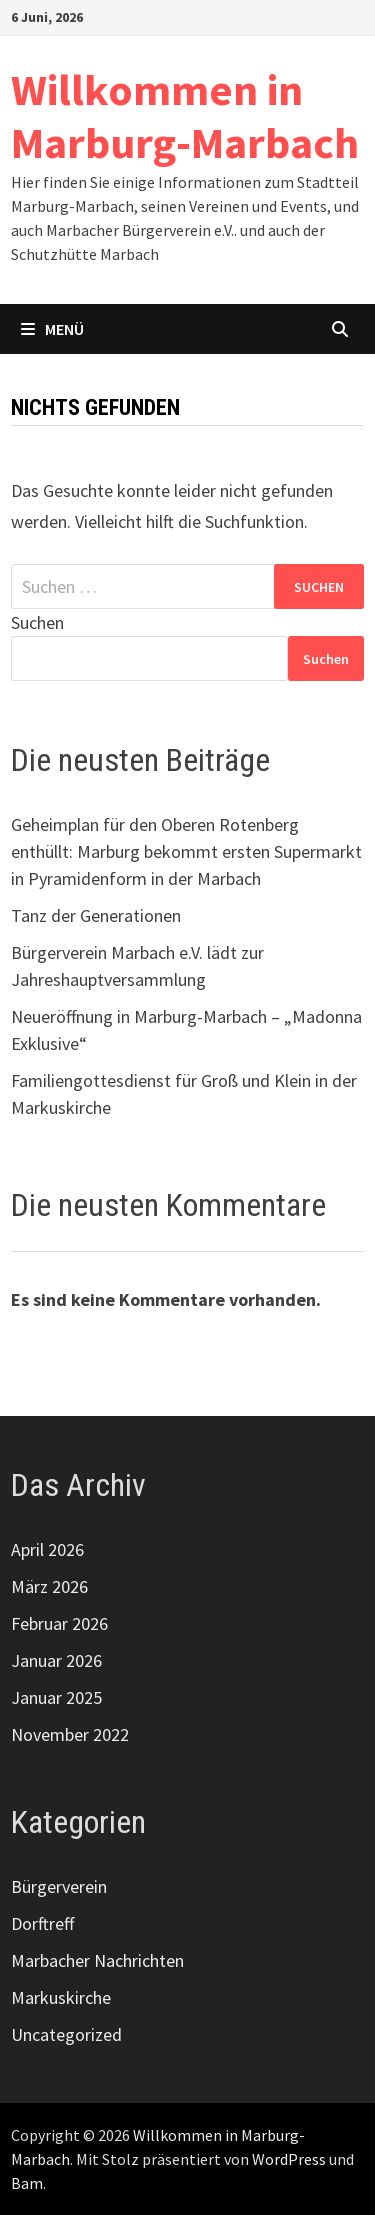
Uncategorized (66, 2034)
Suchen (37, 622)
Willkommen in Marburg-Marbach (185, 116)
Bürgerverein (59, 1886)
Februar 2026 (59, 1623)
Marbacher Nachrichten (97, 1960)
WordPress (289, 2159)
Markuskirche (61, 1997)
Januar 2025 (56, 1697)
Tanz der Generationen (96, 915)
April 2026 (47, 1549)
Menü (52, 329)
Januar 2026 (56, 1660)
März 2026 (49, 1586)
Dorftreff (42, 1923)
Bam (27, 2183)
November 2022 (70, 1734)
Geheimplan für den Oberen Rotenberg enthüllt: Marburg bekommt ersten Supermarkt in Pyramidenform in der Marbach (186, 851)
